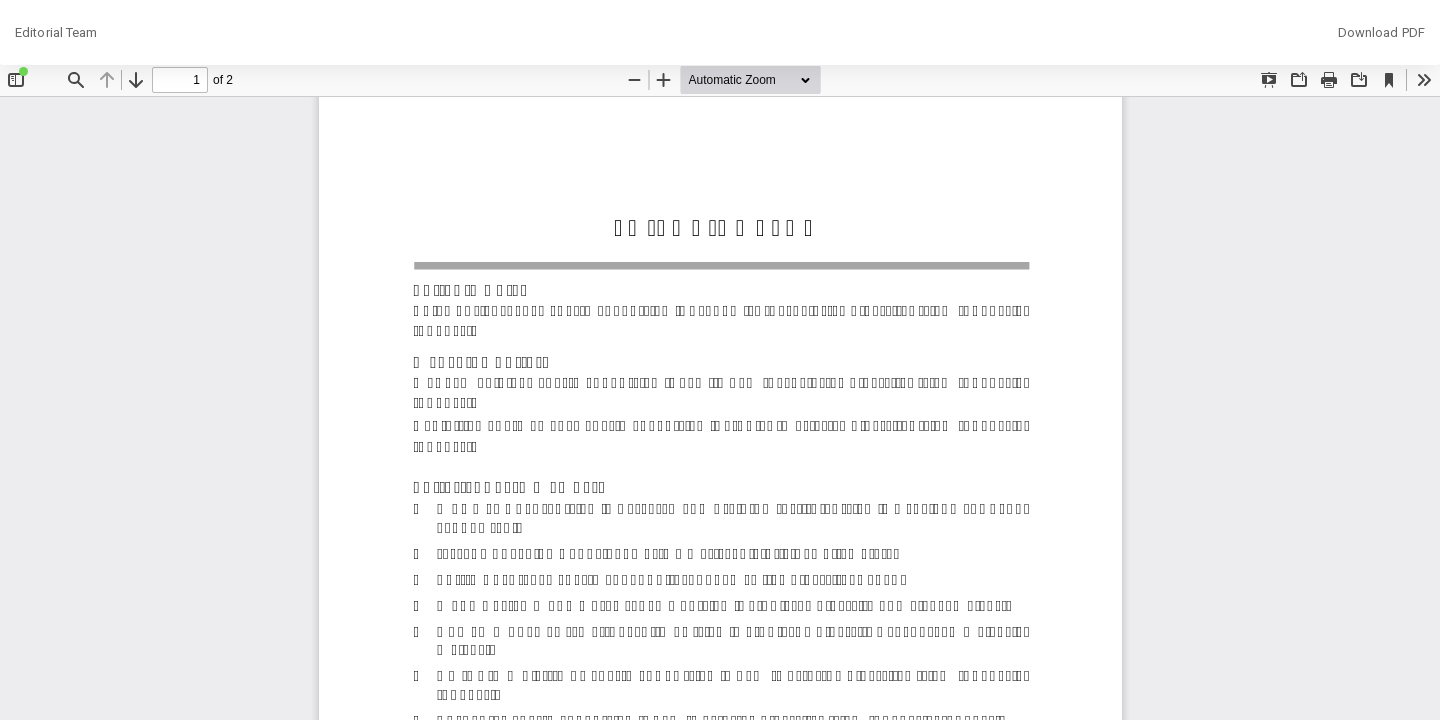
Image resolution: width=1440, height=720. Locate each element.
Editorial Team (56, 32)
